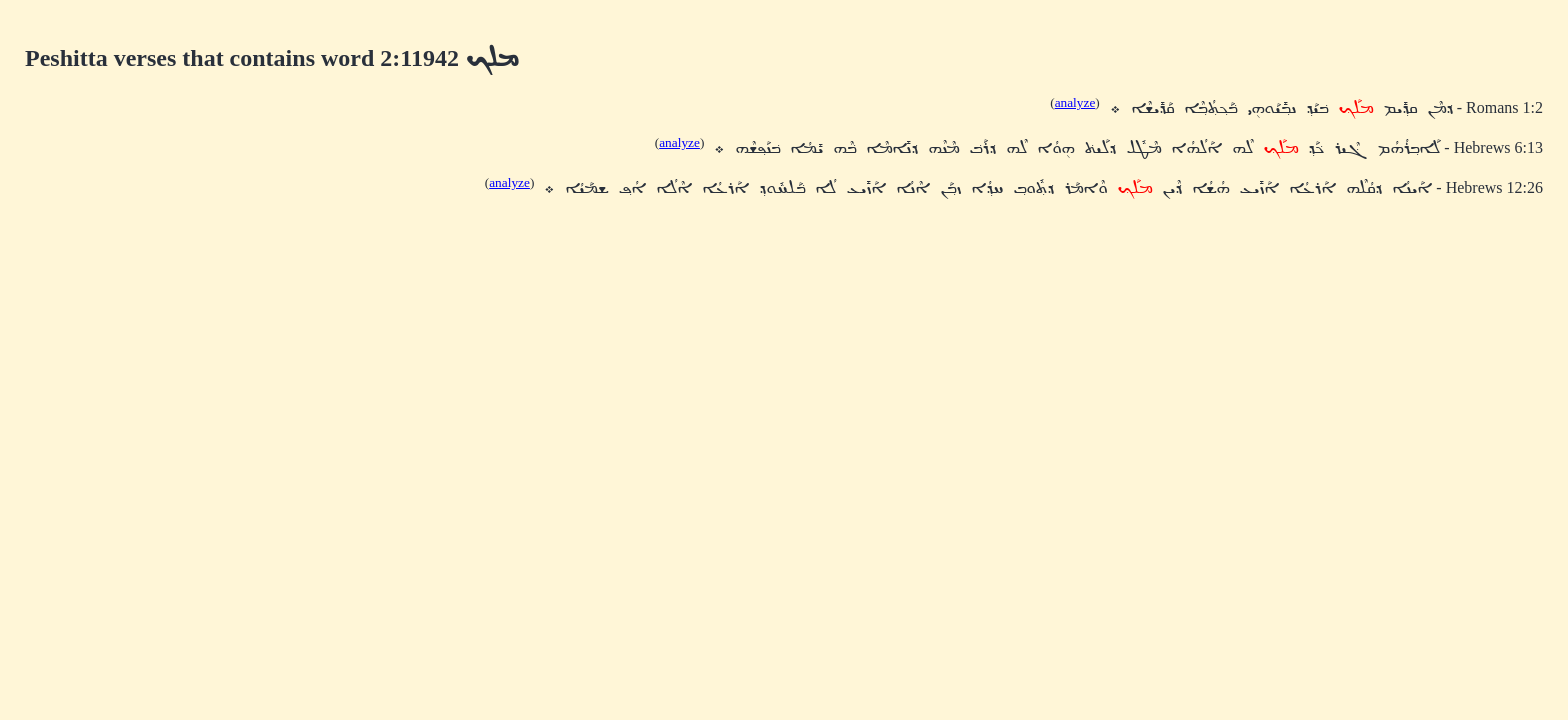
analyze (1075, 102)
